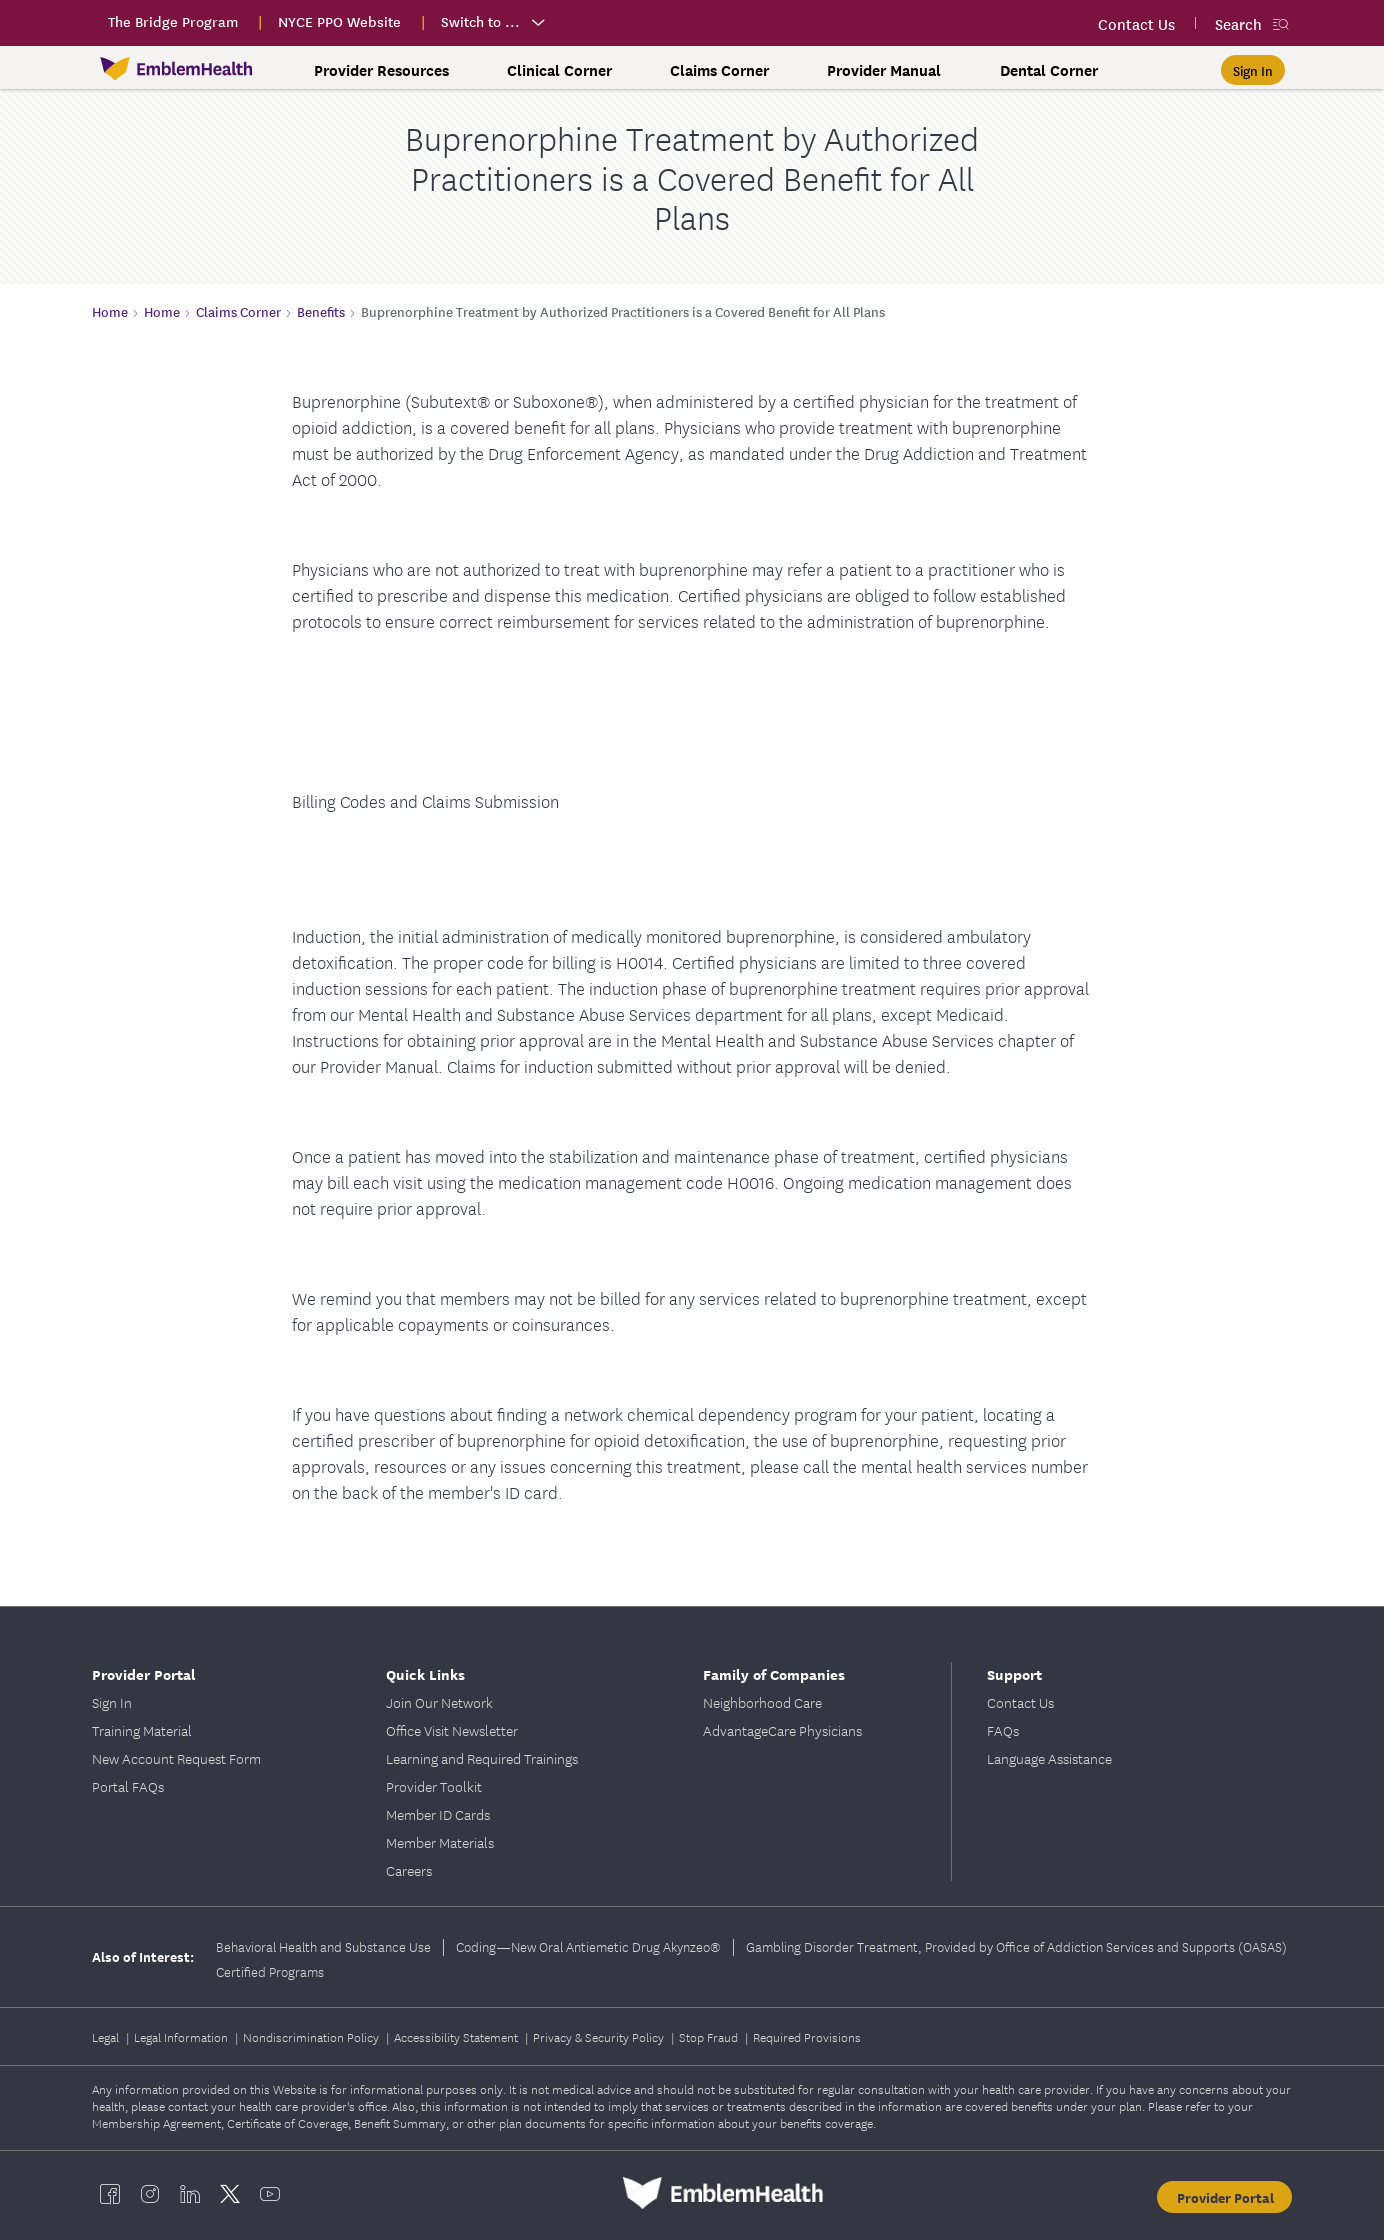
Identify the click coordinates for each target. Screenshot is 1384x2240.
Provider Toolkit (434, 1786)
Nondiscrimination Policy (312, 2036)
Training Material (142, 1730)
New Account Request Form (176, 1758)
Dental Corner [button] (1049, 70)
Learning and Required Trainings (482, 1758)
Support (1014, 1673)
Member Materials (440, 1842)
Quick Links (425, 1673)
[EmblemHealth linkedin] (190, 2193)
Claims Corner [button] (719, 70)
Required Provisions (807, 2036)
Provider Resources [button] (381, 70)
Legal (107, 2036)
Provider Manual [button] (884, 70)
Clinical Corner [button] (559, 70)
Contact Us (1020, 1702)
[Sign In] (1253, 70)
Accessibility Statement (457, 2036)
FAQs (1003, 1730)
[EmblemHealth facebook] (110, 2193)
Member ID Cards (438, 1814)
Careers (409, 1870)
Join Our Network (439, 1702)
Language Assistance (1049, 1758)
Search (1238, 23)
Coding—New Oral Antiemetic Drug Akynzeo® (588, 1946)
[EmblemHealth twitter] (230, 2193)
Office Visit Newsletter (452, 1730)
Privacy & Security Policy (600, 2036)
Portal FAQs (128, 1786)
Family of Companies (774, 1673)
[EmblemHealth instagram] (150, 2193)
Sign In (112, 1702)
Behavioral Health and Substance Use (323, 1946)
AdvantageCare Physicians (782, 1730)
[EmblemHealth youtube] (270, 2193)
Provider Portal (144, 1673)
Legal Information (182, 2036)
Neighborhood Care (762, 1702)
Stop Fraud (710, 2036)
